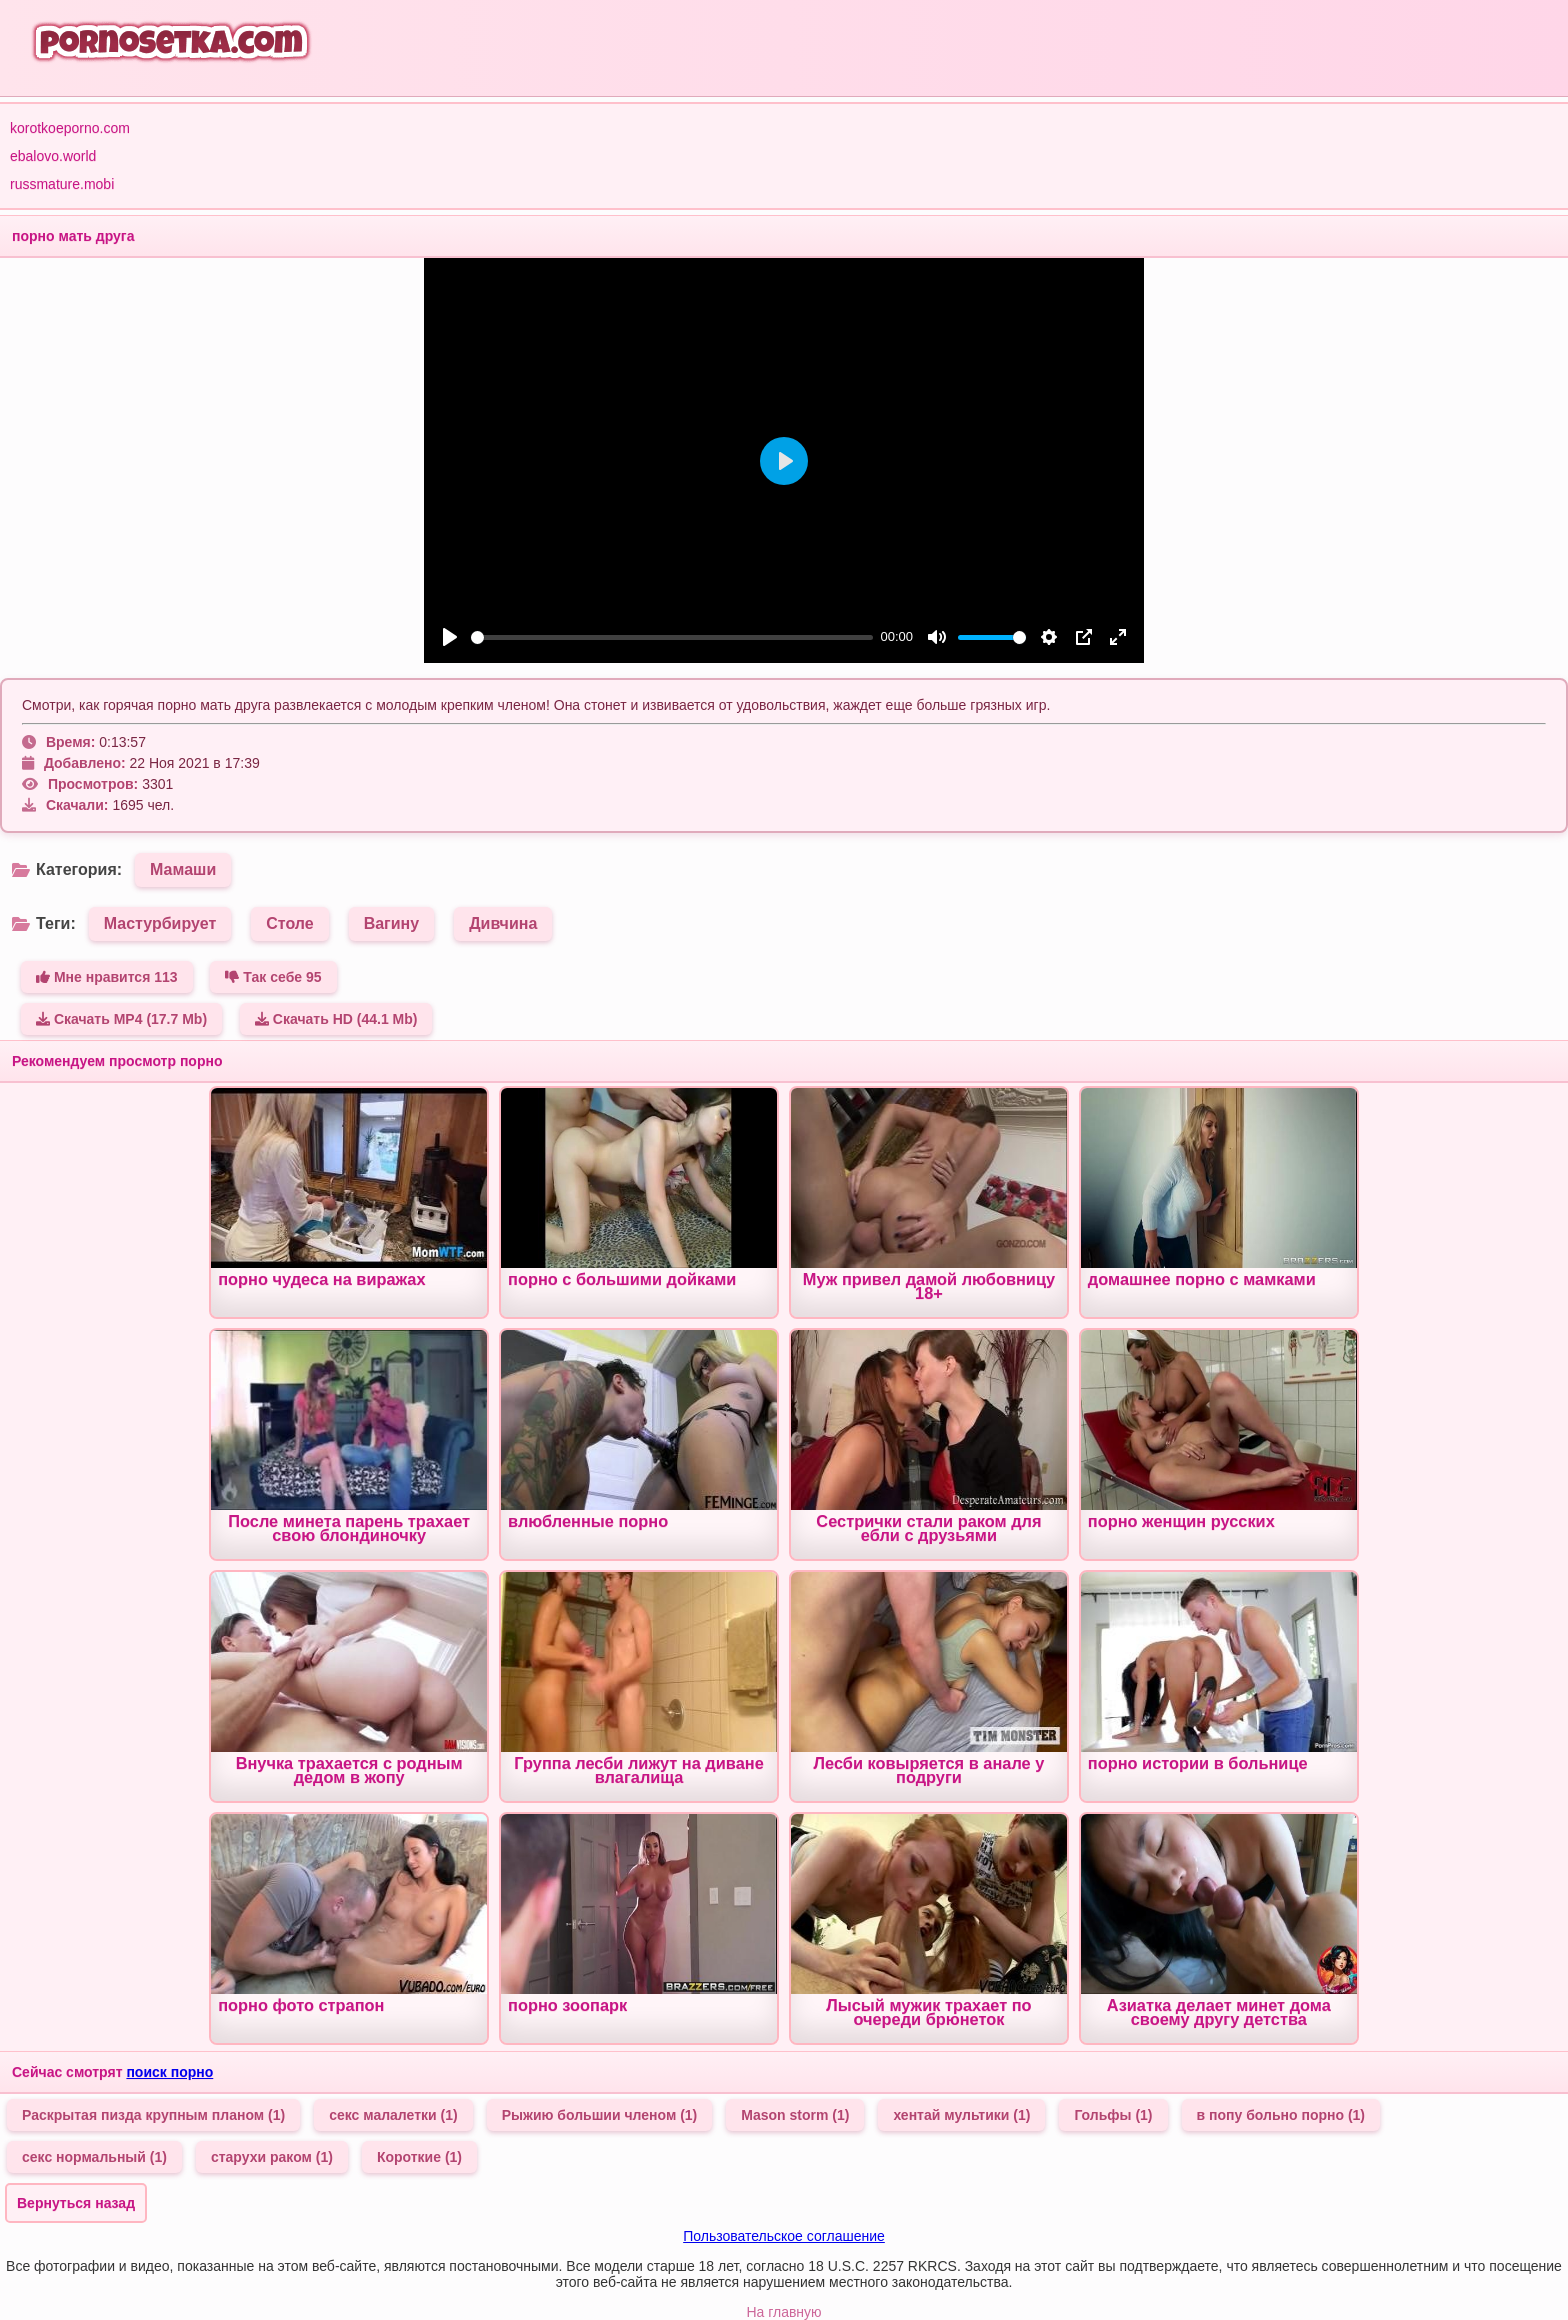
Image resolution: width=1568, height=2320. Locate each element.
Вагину (392, 923)
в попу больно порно (1281, 2115)
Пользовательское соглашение (784, 2236)
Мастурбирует (160, 923)
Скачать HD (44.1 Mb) (336, 1019)
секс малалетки (393, 2115)
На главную (783, 2312)
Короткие (419, 2157)
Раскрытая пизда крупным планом (153, 2115)
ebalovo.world (53, 156)
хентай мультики (961, 2115)
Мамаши (183, 869)
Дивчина (503, 923)
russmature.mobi (62, 184)
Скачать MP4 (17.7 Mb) (121, 1019)
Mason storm (795, 2115)
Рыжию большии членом (600, 2115)
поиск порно (169, 2072)
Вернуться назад (76, 2203)
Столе (289, 923)
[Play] (450, 637)
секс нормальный (94, 2157)
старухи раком (272, 2157)
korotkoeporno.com (70, 128)
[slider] (672, 637)
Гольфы (1113, 2115)
